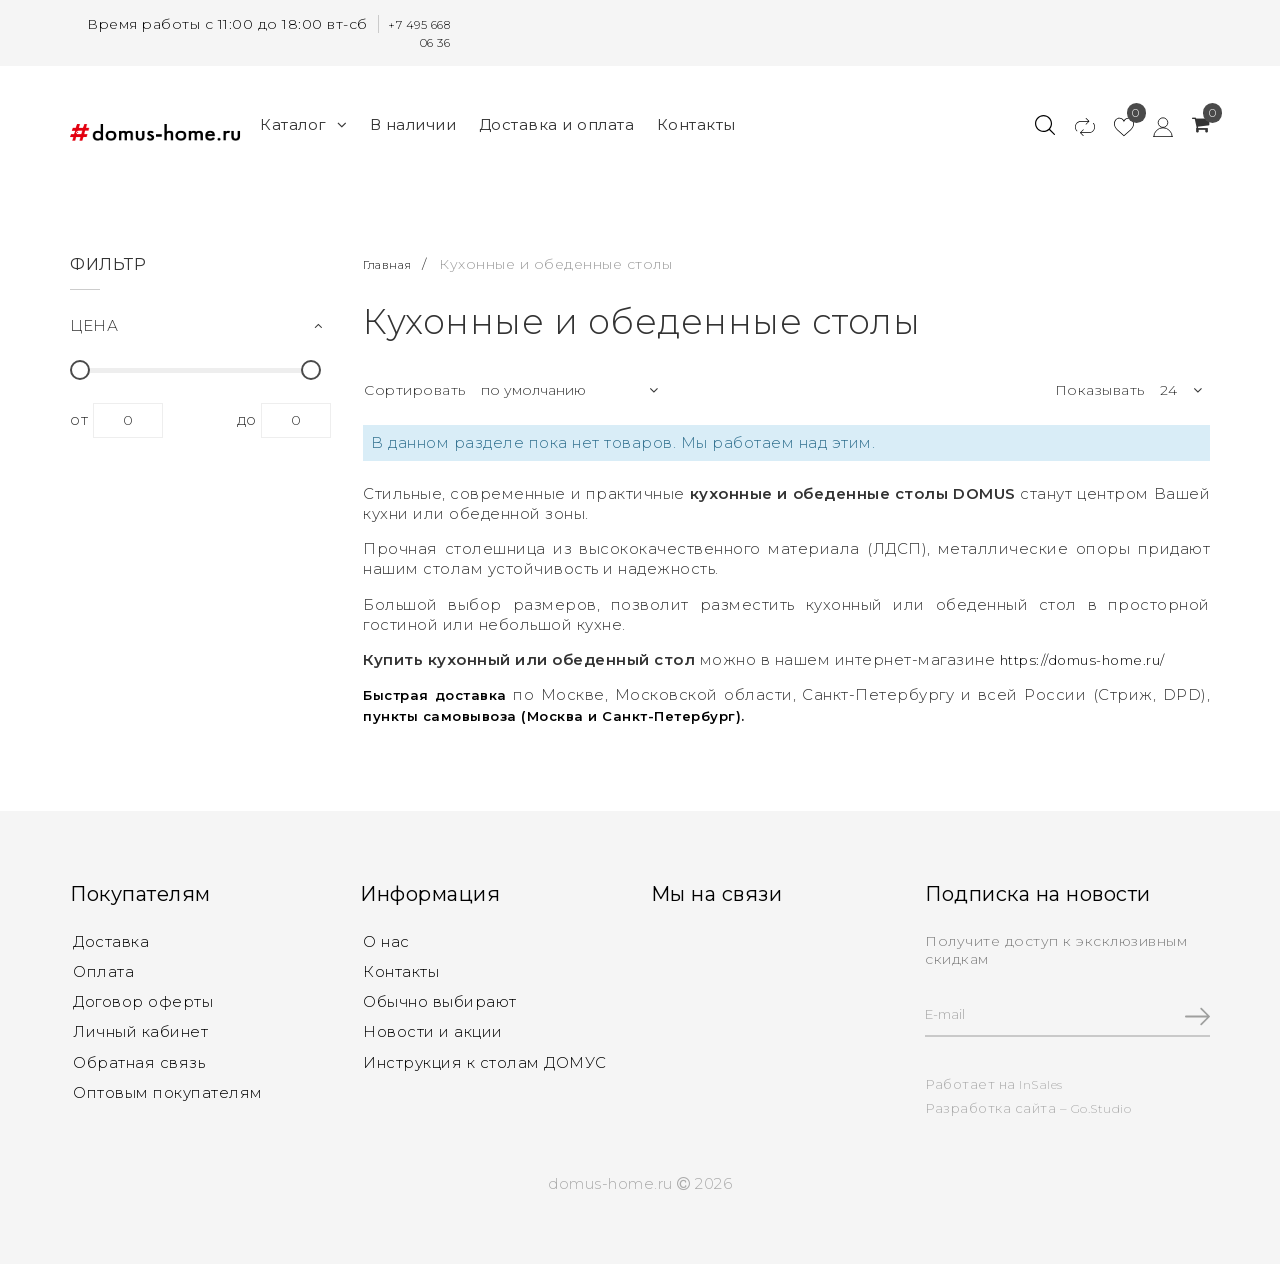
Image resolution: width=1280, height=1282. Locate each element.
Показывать (1100, 386)
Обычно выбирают (440, 1002)
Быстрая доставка (442, 690)
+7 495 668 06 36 (414, 33)
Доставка (111, 938)
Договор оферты (143, 1002)
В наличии (413, 122)
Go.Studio (1106, 1107)
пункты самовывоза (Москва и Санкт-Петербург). (573, 710)
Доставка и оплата (557, 122)
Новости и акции (433, 1034)
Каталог (303, 122)
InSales (1043, 1083)
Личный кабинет (140, 1034)
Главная (394, 259)
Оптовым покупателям (168, 1098)
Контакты (696, 122)
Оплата (103, 970)
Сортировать (415, 386)
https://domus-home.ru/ (1092, 655)
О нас (386, 938)
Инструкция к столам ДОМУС (485, 1066)
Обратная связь (139, 1066)
